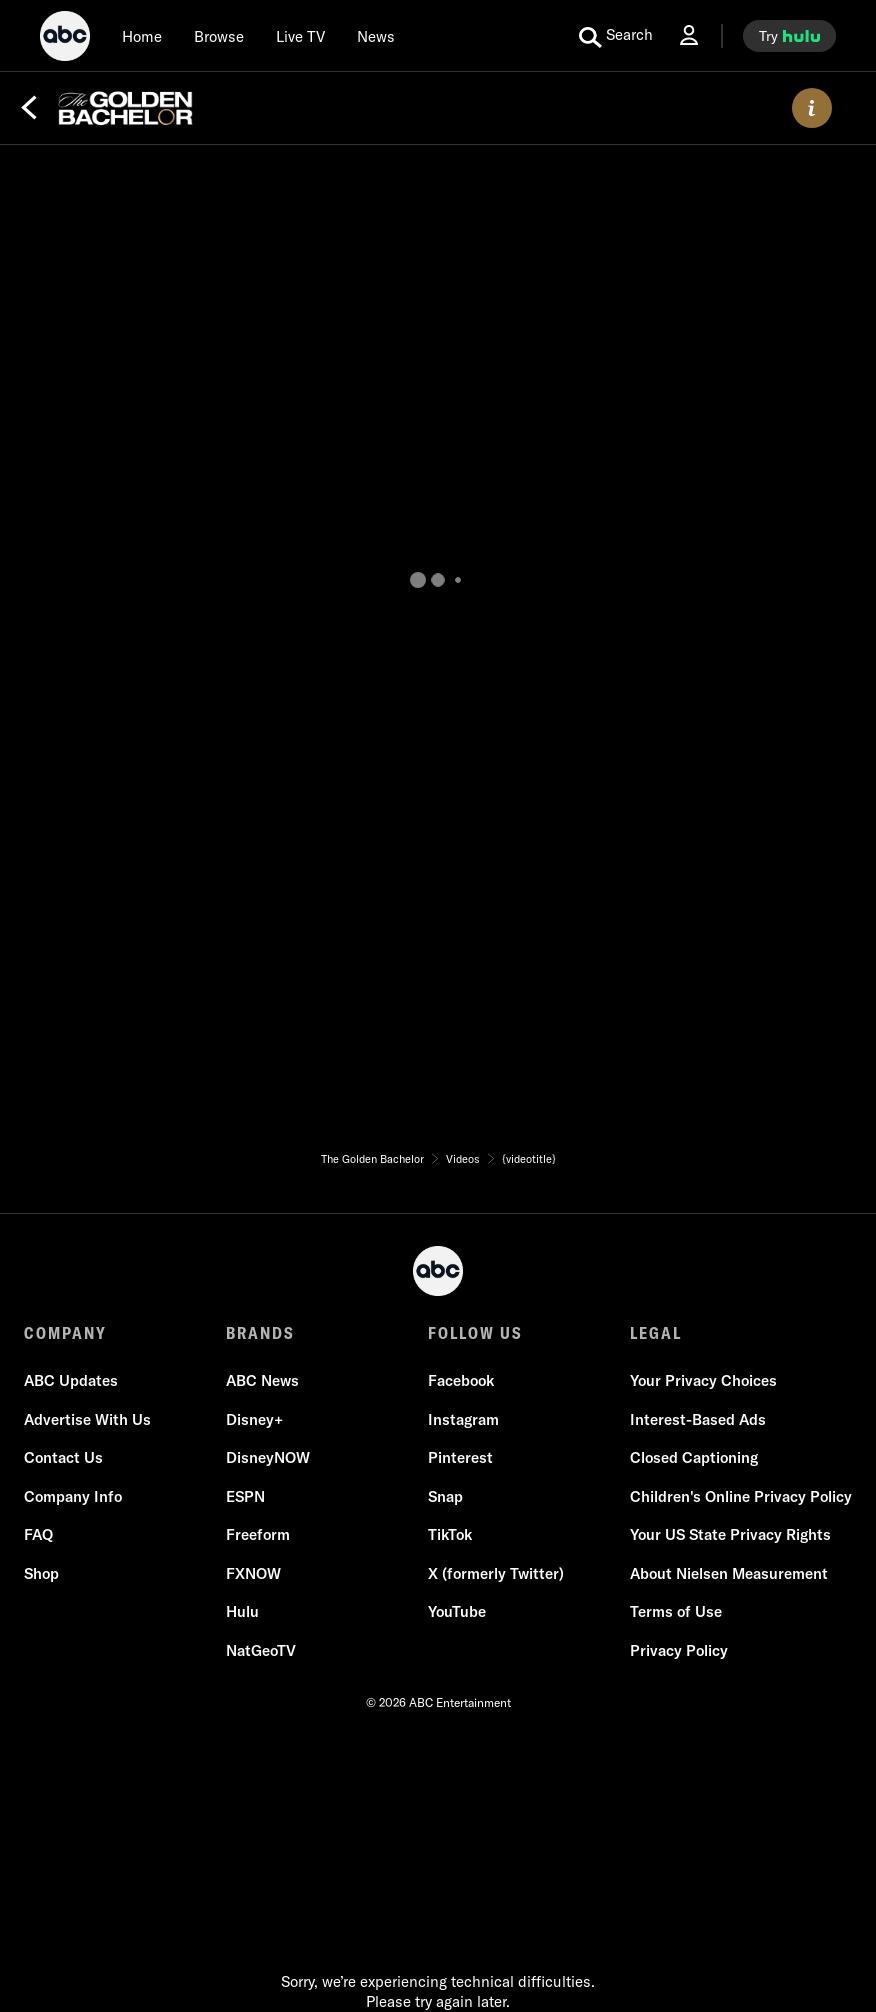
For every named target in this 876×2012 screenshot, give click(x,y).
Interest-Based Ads (698, 1419)
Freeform (258, 1534)
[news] (376, 36)
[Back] (29, 108)
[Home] (142, 36)
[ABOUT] (812, 108)
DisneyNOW (268, 1457)
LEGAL (656, 1333)
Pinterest (460, 1457)
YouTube (457, 1611)
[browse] (219, 36)
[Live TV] (300, 36)
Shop (41, 1573)
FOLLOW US (475, 1333)
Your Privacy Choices (703, 1380)
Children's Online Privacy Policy (741, 1496)
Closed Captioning (694, 1457)
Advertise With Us (87, 1419)
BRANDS (260, 1333)
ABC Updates (71, 1380)
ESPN (245, 1496)
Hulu (242, 1611)
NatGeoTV (261, 1650)
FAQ (38, 1534)
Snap (445, 1496)
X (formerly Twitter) (496, 1573)
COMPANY (65, 1333)
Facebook (461, 1380)
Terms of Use (676, 1611)
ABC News (262, 1380)
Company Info (73, 1496)
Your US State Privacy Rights (730, 1534)
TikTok (450, 1534)
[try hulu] (789, 36)
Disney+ (254, 1419)
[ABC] (65, 39)
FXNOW (253, 1573)
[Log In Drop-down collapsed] (689, 35)
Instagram (463, 1419)
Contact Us (63, 1457)
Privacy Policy (679, 1650)
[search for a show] (616, 36)
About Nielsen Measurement (729, 1573)
